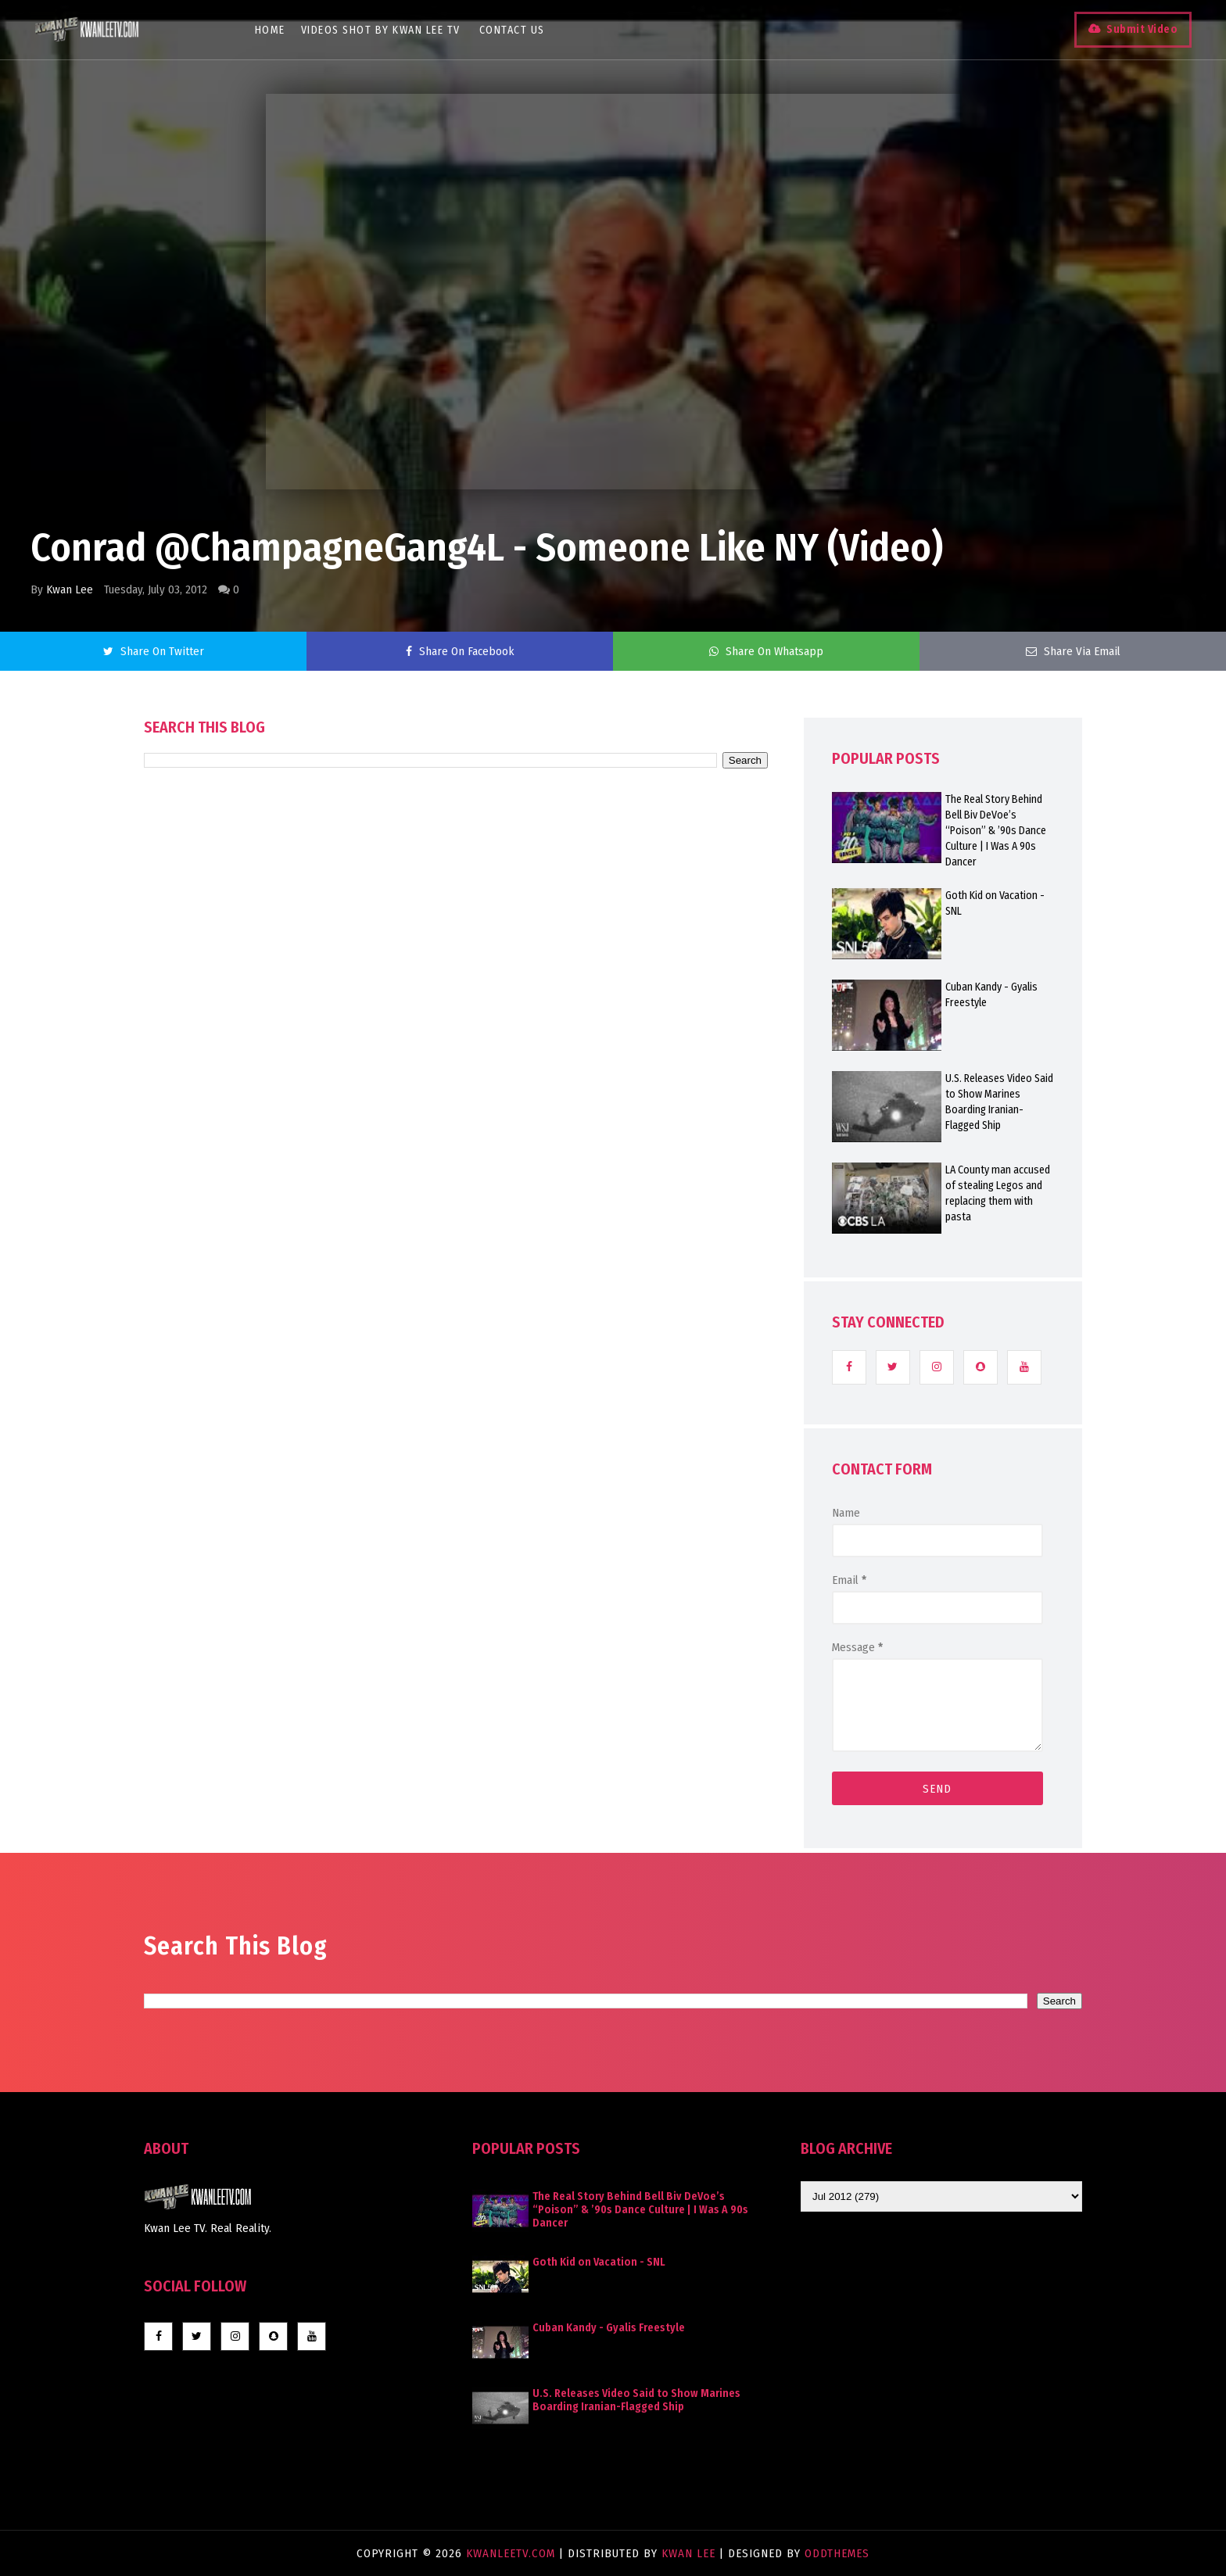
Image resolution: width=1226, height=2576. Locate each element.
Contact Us (515, 30)
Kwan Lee (69, 589)
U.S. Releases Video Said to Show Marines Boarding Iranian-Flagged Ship (999, 1102)
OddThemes (837, 2553)
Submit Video (1137, 29)
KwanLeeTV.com (512, 2553)
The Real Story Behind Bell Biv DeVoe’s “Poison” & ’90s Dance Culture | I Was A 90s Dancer (995, 831)
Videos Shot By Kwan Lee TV (384, 30)
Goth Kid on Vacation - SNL (995, 903)
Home (273, 30)
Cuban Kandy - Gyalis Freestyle (991, 994)
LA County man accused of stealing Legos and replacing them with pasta (997, 1193)
